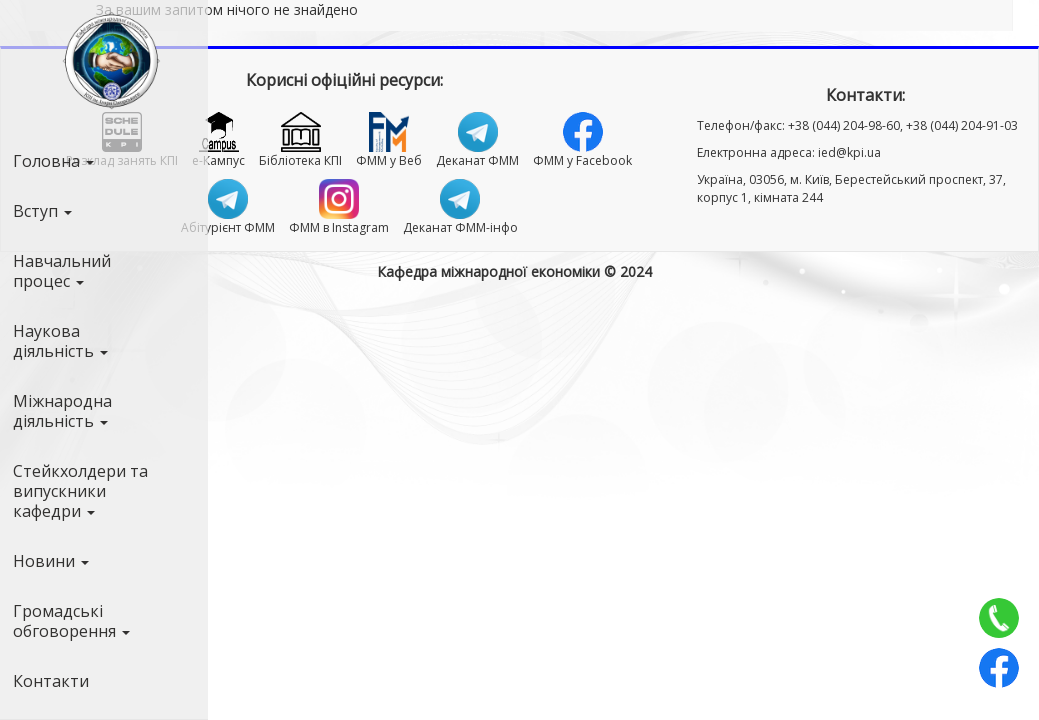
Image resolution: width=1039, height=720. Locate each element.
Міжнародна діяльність (62, 411)
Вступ (42, 211)
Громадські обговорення (71, 621)
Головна (53, 161)
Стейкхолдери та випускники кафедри (80, 491)
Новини (51, 561)
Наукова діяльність (60, 341)
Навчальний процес (62, 271)
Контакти (51, 681)
